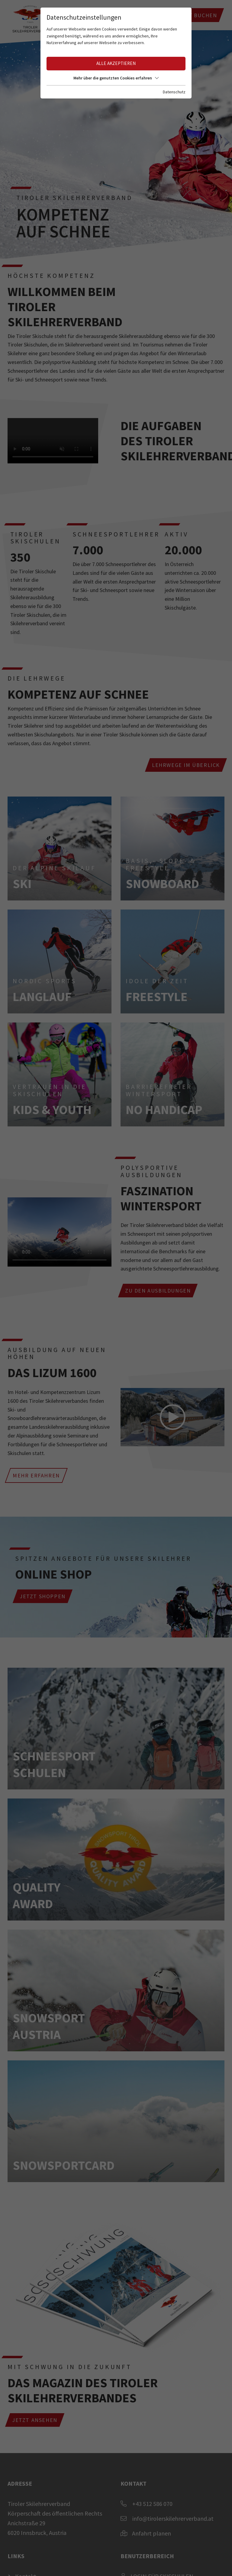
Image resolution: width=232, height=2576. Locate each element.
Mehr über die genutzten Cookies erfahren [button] (116, 78)
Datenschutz (174, 92)
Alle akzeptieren (116, 63)
